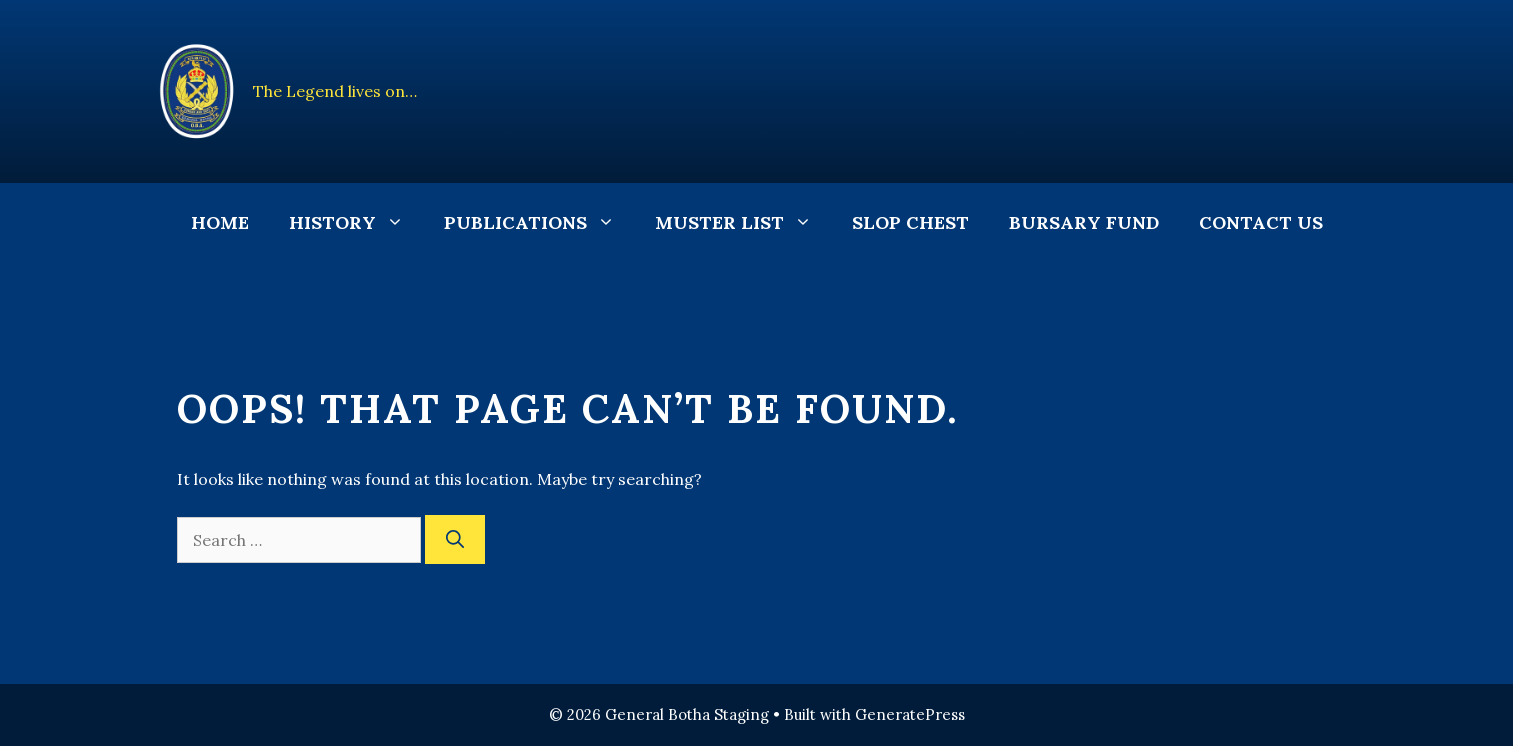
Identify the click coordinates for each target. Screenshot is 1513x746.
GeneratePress (910, 714)
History (356, 223)
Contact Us (1261, 222)
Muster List (743, 223)
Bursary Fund (1084, 222)
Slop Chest (910, 222)
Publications (539, 223)
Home (220, 222)
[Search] (455, 539)
